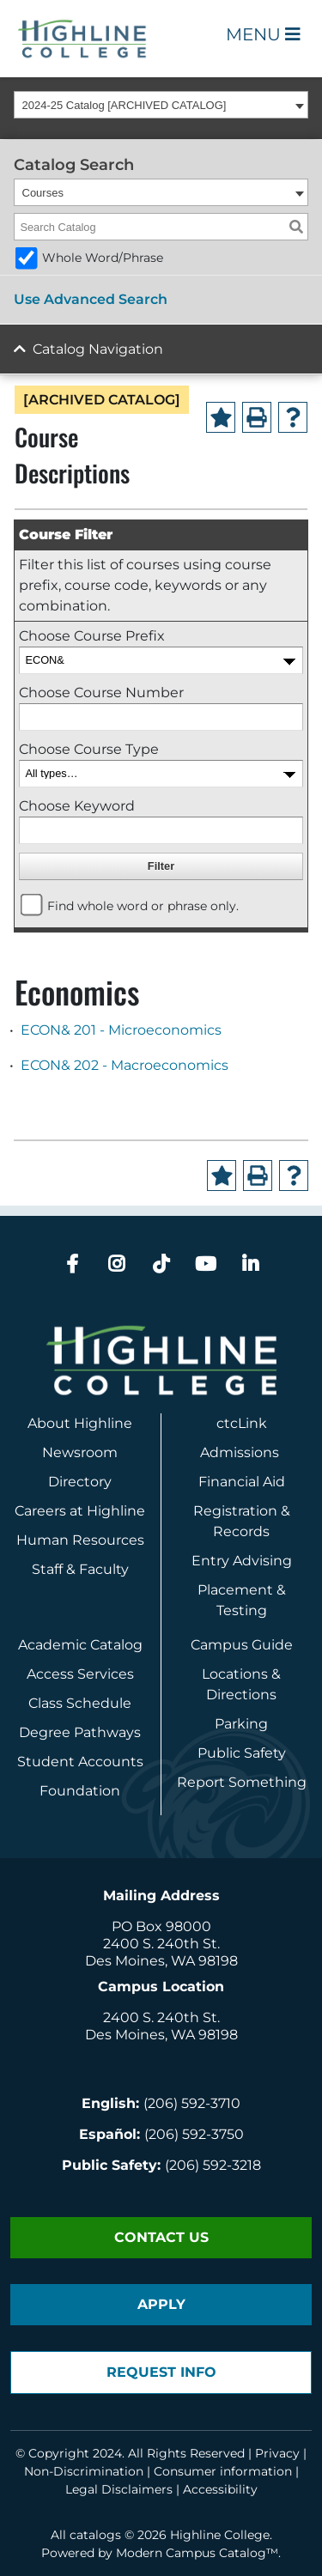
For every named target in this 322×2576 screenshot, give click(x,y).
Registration (235, 1511)
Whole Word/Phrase (102, 257)
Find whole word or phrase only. (143, 906)
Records (241, 1531)
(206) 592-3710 (191, 2103)
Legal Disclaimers (119, 2489)
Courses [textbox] (43, 192)
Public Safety (241, 1753)
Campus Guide (242, 1645)
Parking (241, 1724)
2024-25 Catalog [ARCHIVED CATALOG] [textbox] (124, 105)
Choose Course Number (101, 692)
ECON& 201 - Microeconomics (121, 1030)
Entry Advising (241, 1560)
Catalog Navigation (98, 349)
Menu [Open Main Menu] (263, 34)
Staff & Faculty (80, 1569)
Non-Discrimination (83, 2471)
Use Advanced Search (90, 299)
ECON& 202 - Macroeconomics (124, 1065)
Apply (161, 2304)
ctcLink (241, 1423)
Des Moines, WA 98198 (161, 1961)
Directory (80, 1481)
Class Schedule (79, 1703)
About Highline (79, 1423)
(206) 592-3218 (213, 2165)
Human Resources (80, 1540)
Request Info (161, 2372)
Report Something (242, 1782)
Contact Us (161, 2237)
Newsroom (80, 1452)
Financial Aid (241, 1481)
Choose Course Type (89, 749)
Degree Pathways (80, 1732)
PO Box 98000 (161, 1926)
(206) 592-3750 (194, 2134)
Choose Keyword (77, 806)
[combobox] (161, 104)
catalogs (95, 2535)
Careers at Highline (80, 1511)
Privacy (277, 2453)
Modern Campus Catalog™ (197, 2553)
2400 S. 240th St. (161, 1943)
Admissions (241, 1452)
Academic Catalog (80, 1645)
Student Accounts (80, 1761)
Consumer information (223, 2471)
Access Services (80, 1674)
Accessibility (220, 2489)
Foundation (79, 1791)
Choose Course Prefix (92, 636)
